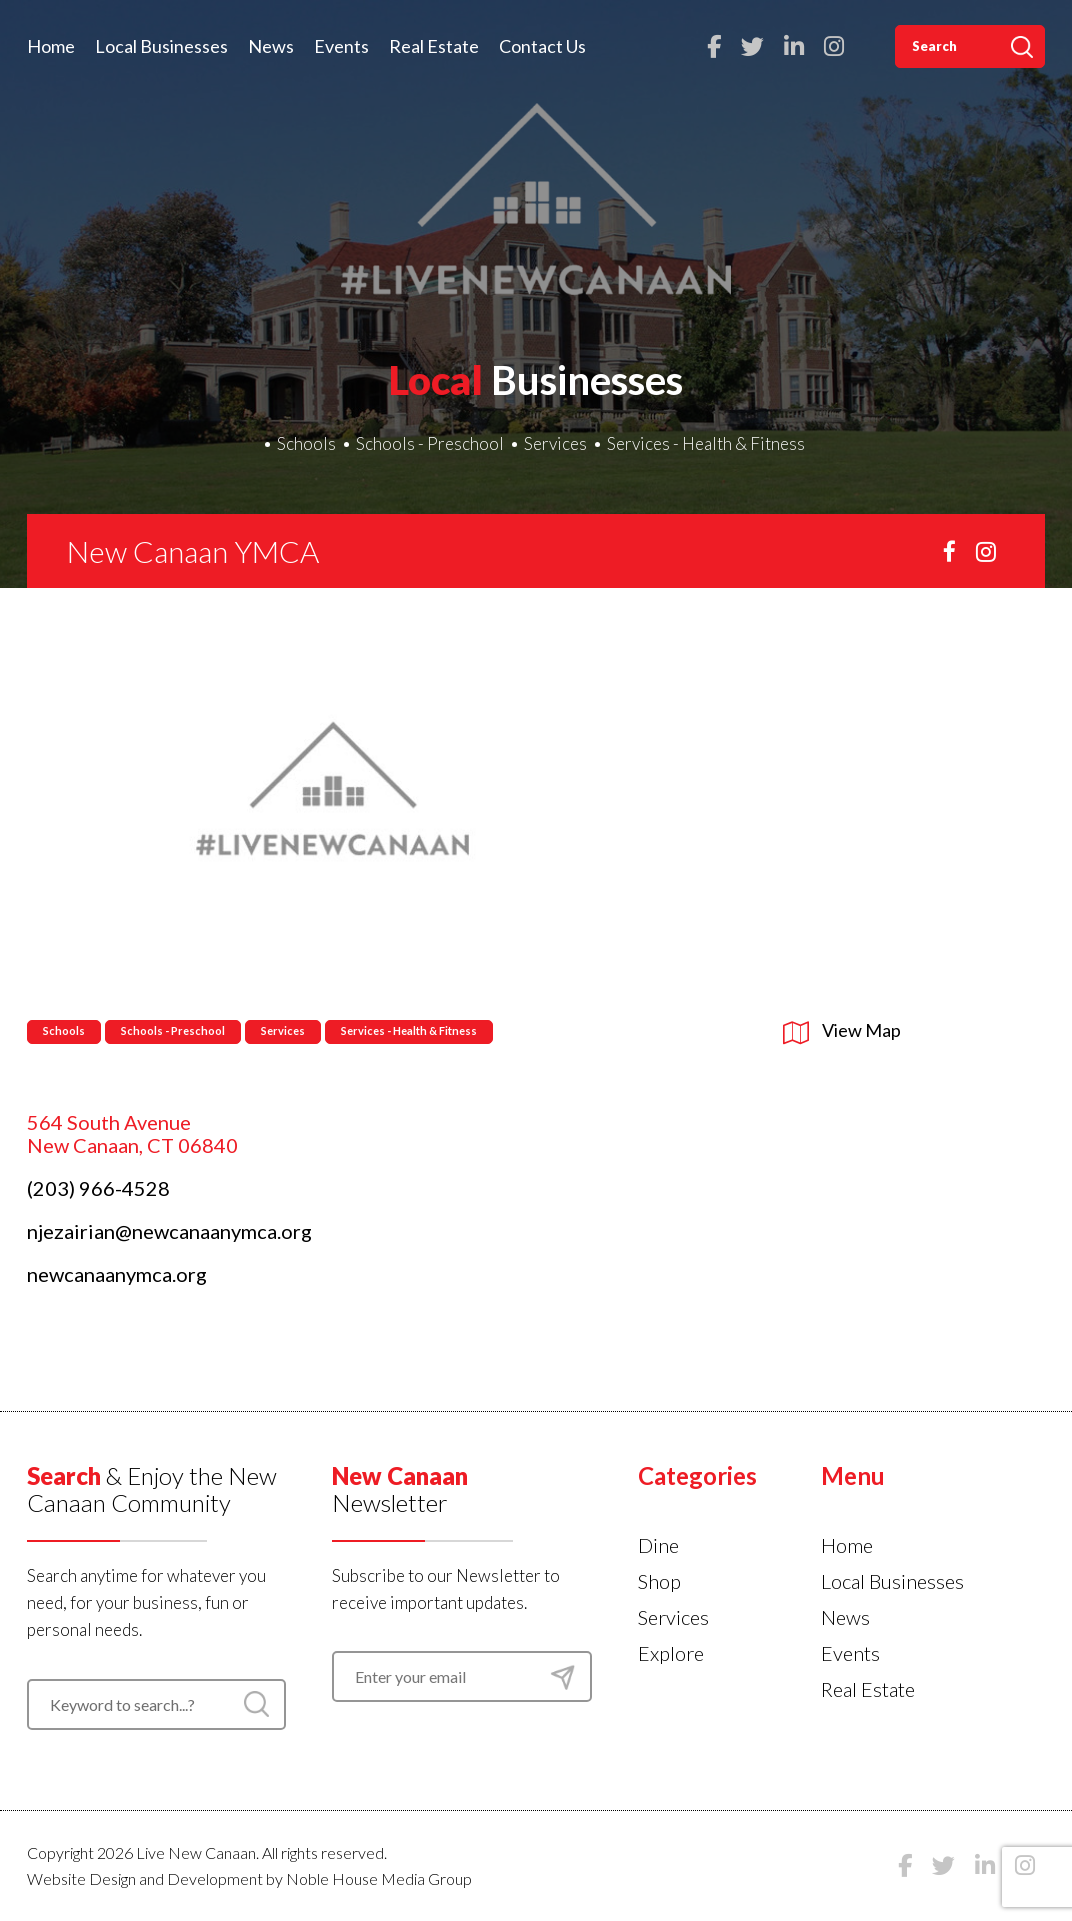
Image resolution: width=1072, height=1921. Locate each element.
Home (51, 46)
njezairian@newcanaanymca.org (169, 1231)
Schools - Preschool (430, 443)
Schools (306, 443)
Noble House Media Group (379, 1878)
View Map (842, 1030)
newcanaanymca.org (117, 1274)
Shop (659, 1581)
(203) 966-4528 (98, 1188)
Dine (658, 1545)
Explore (671, 1653)
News (271, 46)
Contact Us (542, 46)
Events (341, 46)
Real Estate (434, 46)
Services (555, 443)
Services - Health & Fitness (706, 443)
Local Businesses (161, 46)
